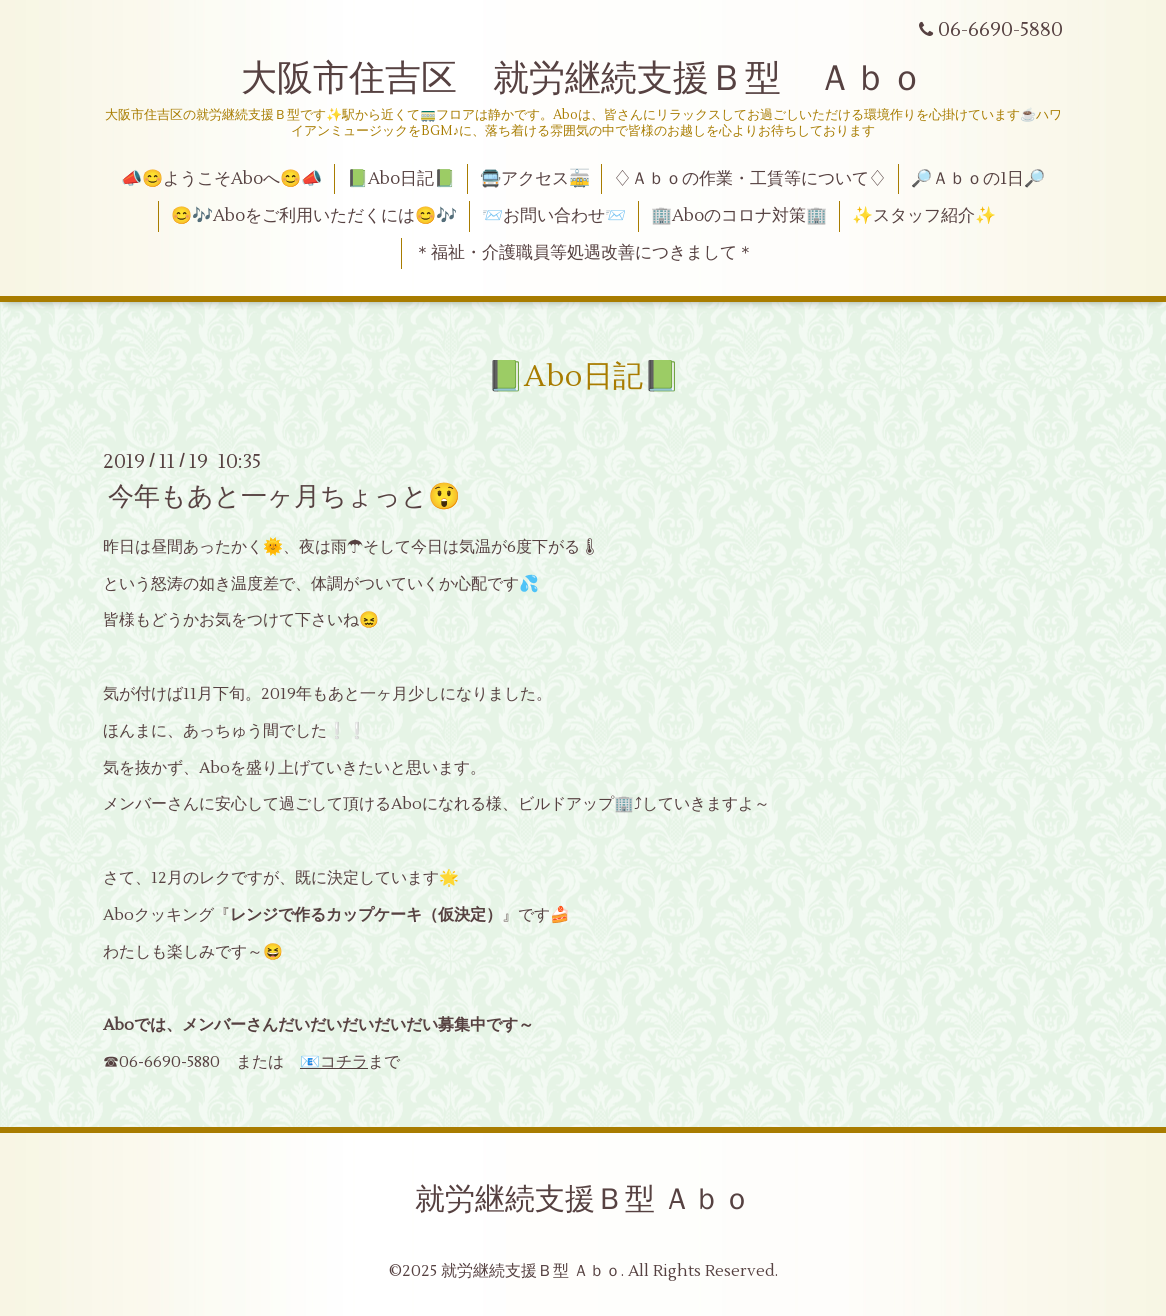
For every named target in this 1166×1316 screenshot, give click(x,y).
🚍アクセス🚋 (535, 179)
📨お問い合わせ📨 (554, 216)
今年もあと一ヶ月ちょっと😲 (284, 497)
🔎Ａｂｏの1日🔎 (978, 179)
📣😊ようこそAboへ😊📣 (221, 179)
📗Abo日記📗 (401, 179)
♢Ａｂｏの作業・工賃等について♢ (750, 179)
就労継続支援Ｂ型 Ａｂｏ (583, 1199)
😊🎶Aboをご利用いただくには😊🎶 (314, 216)
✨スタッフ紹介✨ (924, 216)
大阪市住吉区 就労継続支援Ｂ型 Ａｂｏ (583, 79)
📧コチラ (334, 1062)
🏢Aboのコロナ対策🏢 (739, 216)
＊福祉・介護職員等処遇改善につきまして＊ (584, 253)
